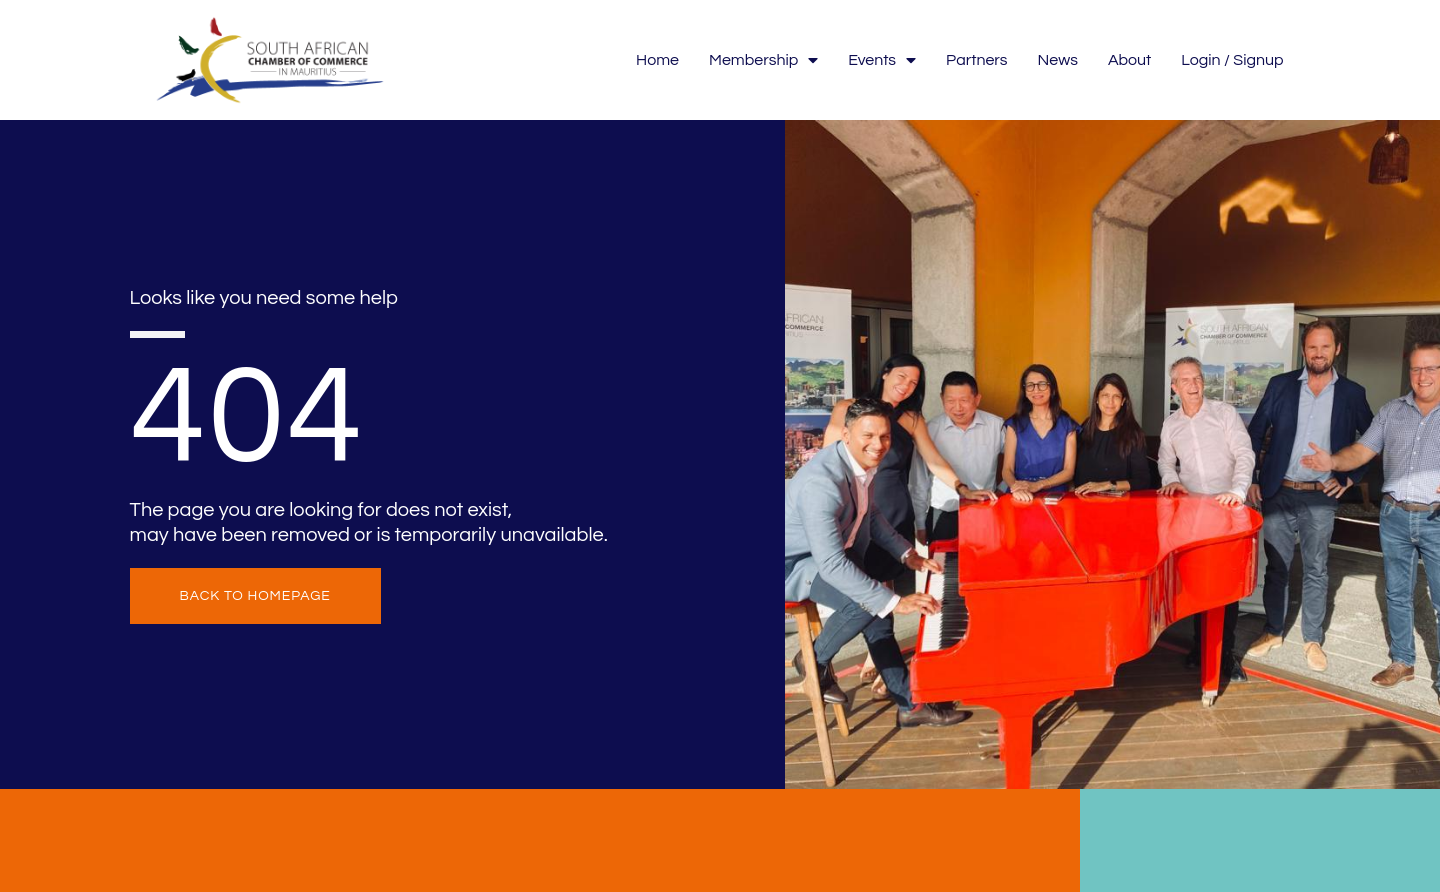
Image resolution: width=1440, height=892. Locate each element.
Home (657, 60)
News (1058, 60)
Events (882, 60)
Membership (763, 60)
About (1129, 60)
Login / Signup (1232, 60)
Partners (977, 60)
